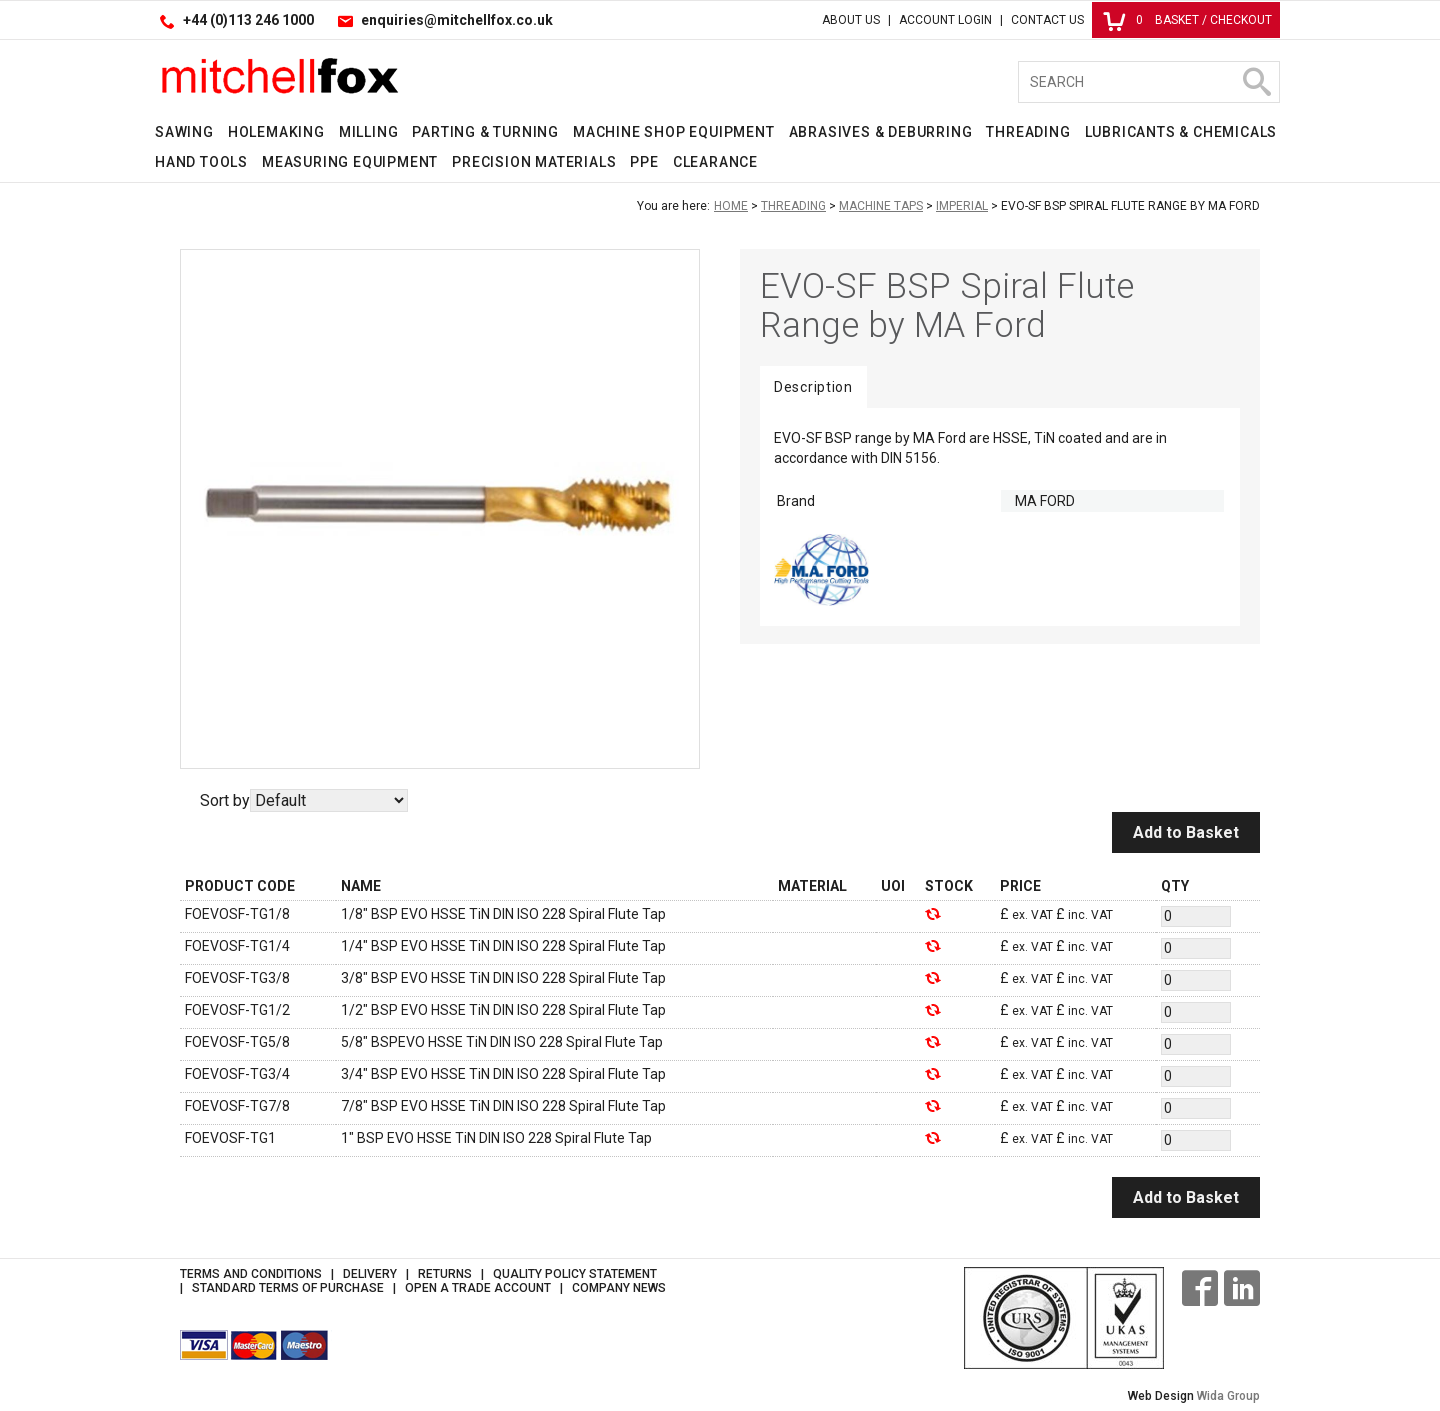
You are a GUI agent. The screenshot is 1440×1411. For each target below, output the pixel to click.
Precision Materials (534, 162)
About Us (851, 20)
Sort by (225, 800)
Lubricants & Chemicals (1181, 132)
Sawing (184, 132)
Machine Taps (881, 206)
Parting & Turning (485, 132)
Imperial (962, 206)
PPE (644, 162)
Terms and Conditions (251, 1274)
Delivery (370, 1274)
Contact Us (1047, 20)
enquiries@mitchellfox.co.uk (457, 20)
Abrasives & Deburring (881, 132)
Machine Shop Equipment (674, 132)
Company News (619, 1288)
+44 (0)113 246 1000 (248, 20)
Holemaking (276, 132)
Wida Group (1228, 1396)
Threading (1028, 132)
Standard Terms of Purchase (288, 1288)
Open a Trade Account (478, 1288)
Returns (445, 1274)
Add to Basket (1186, 832)
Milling (369, 132)
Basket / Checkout (1187, 20)
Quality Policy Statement (575, 1274)
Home (731, 206)
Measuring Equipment (350, 162)
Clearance (715, 162)
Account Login (945, 20)
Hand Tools (201, 162)
